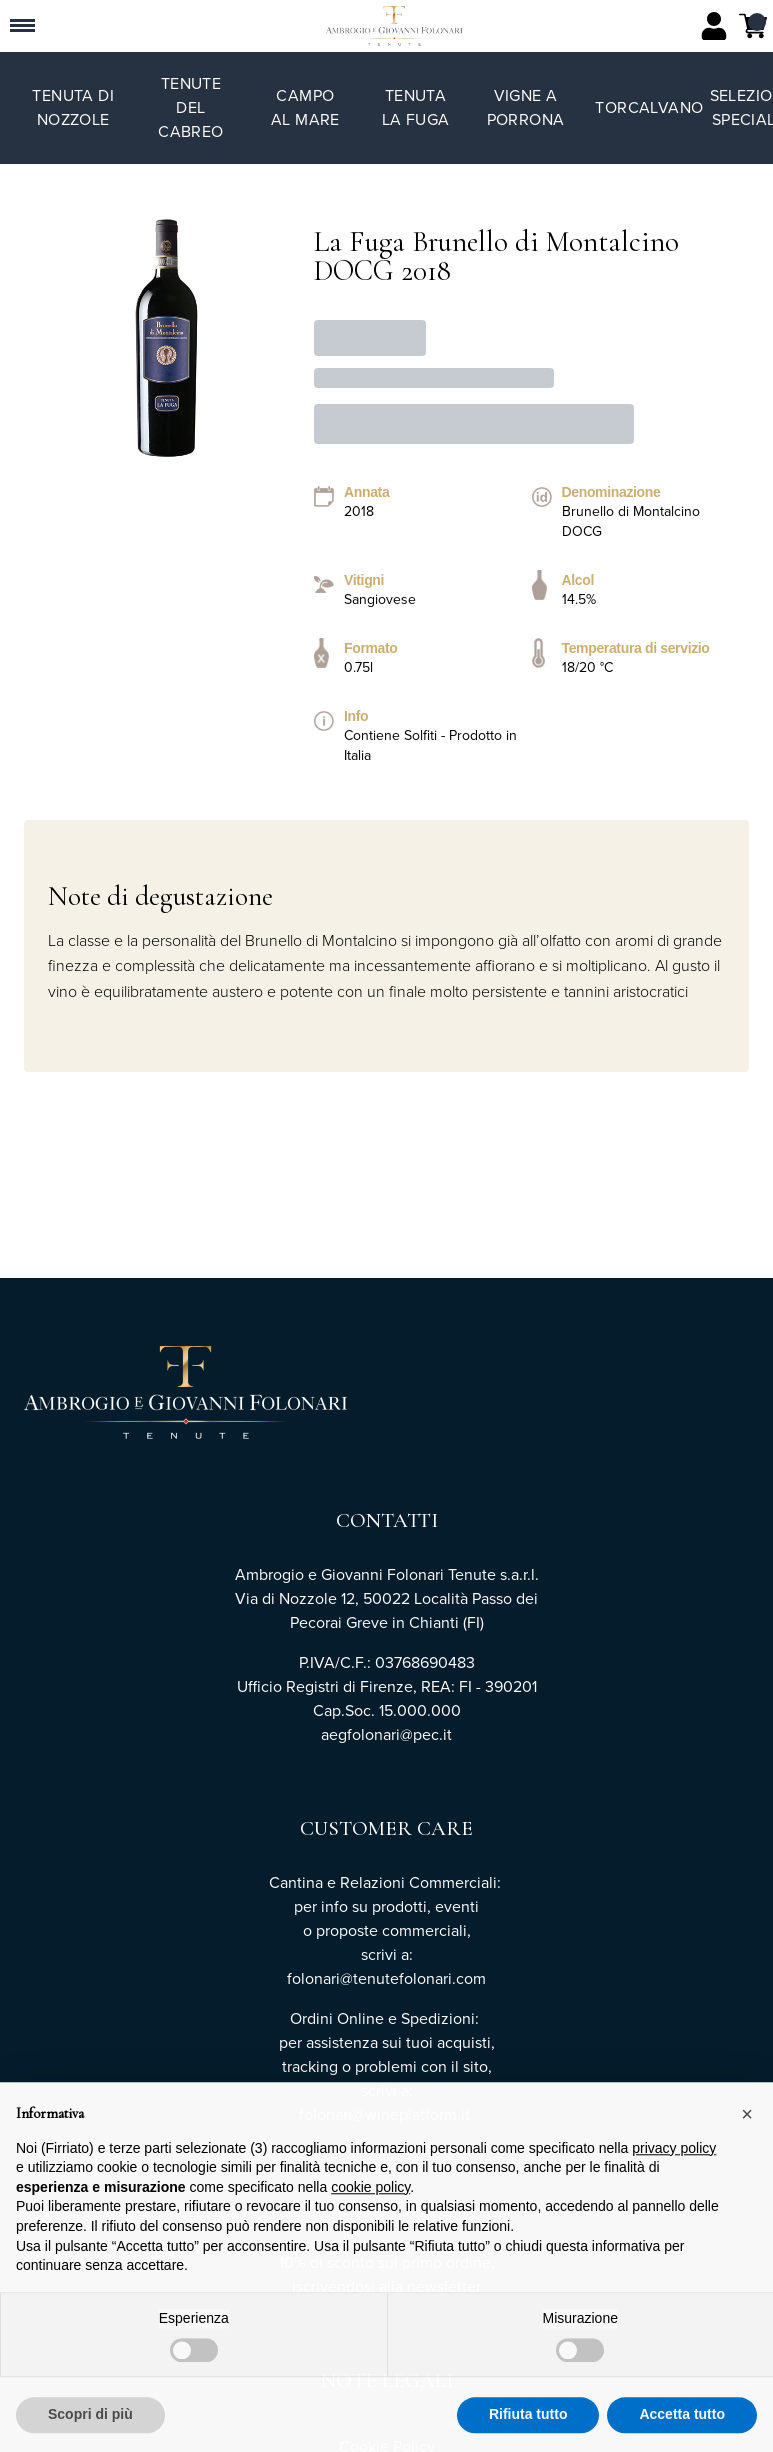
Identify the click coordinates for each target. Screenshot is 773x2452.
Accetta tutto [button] (682, 2430)
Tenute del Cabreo (190, 107)
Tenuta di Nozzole (73, 107)
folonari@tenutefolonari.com (386, 1978)
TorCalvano (649, 107)
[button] (747, 2130)
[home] (394, 26)
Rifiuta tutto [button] (528, 2430)
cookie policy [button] (370, 2203)
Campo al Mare (305, 107)
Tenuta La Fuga (416, 107)
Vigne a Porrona (526, 107)
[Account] (714, 26)
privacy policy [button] (674, 2164)
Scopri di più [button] (90, 2430)
